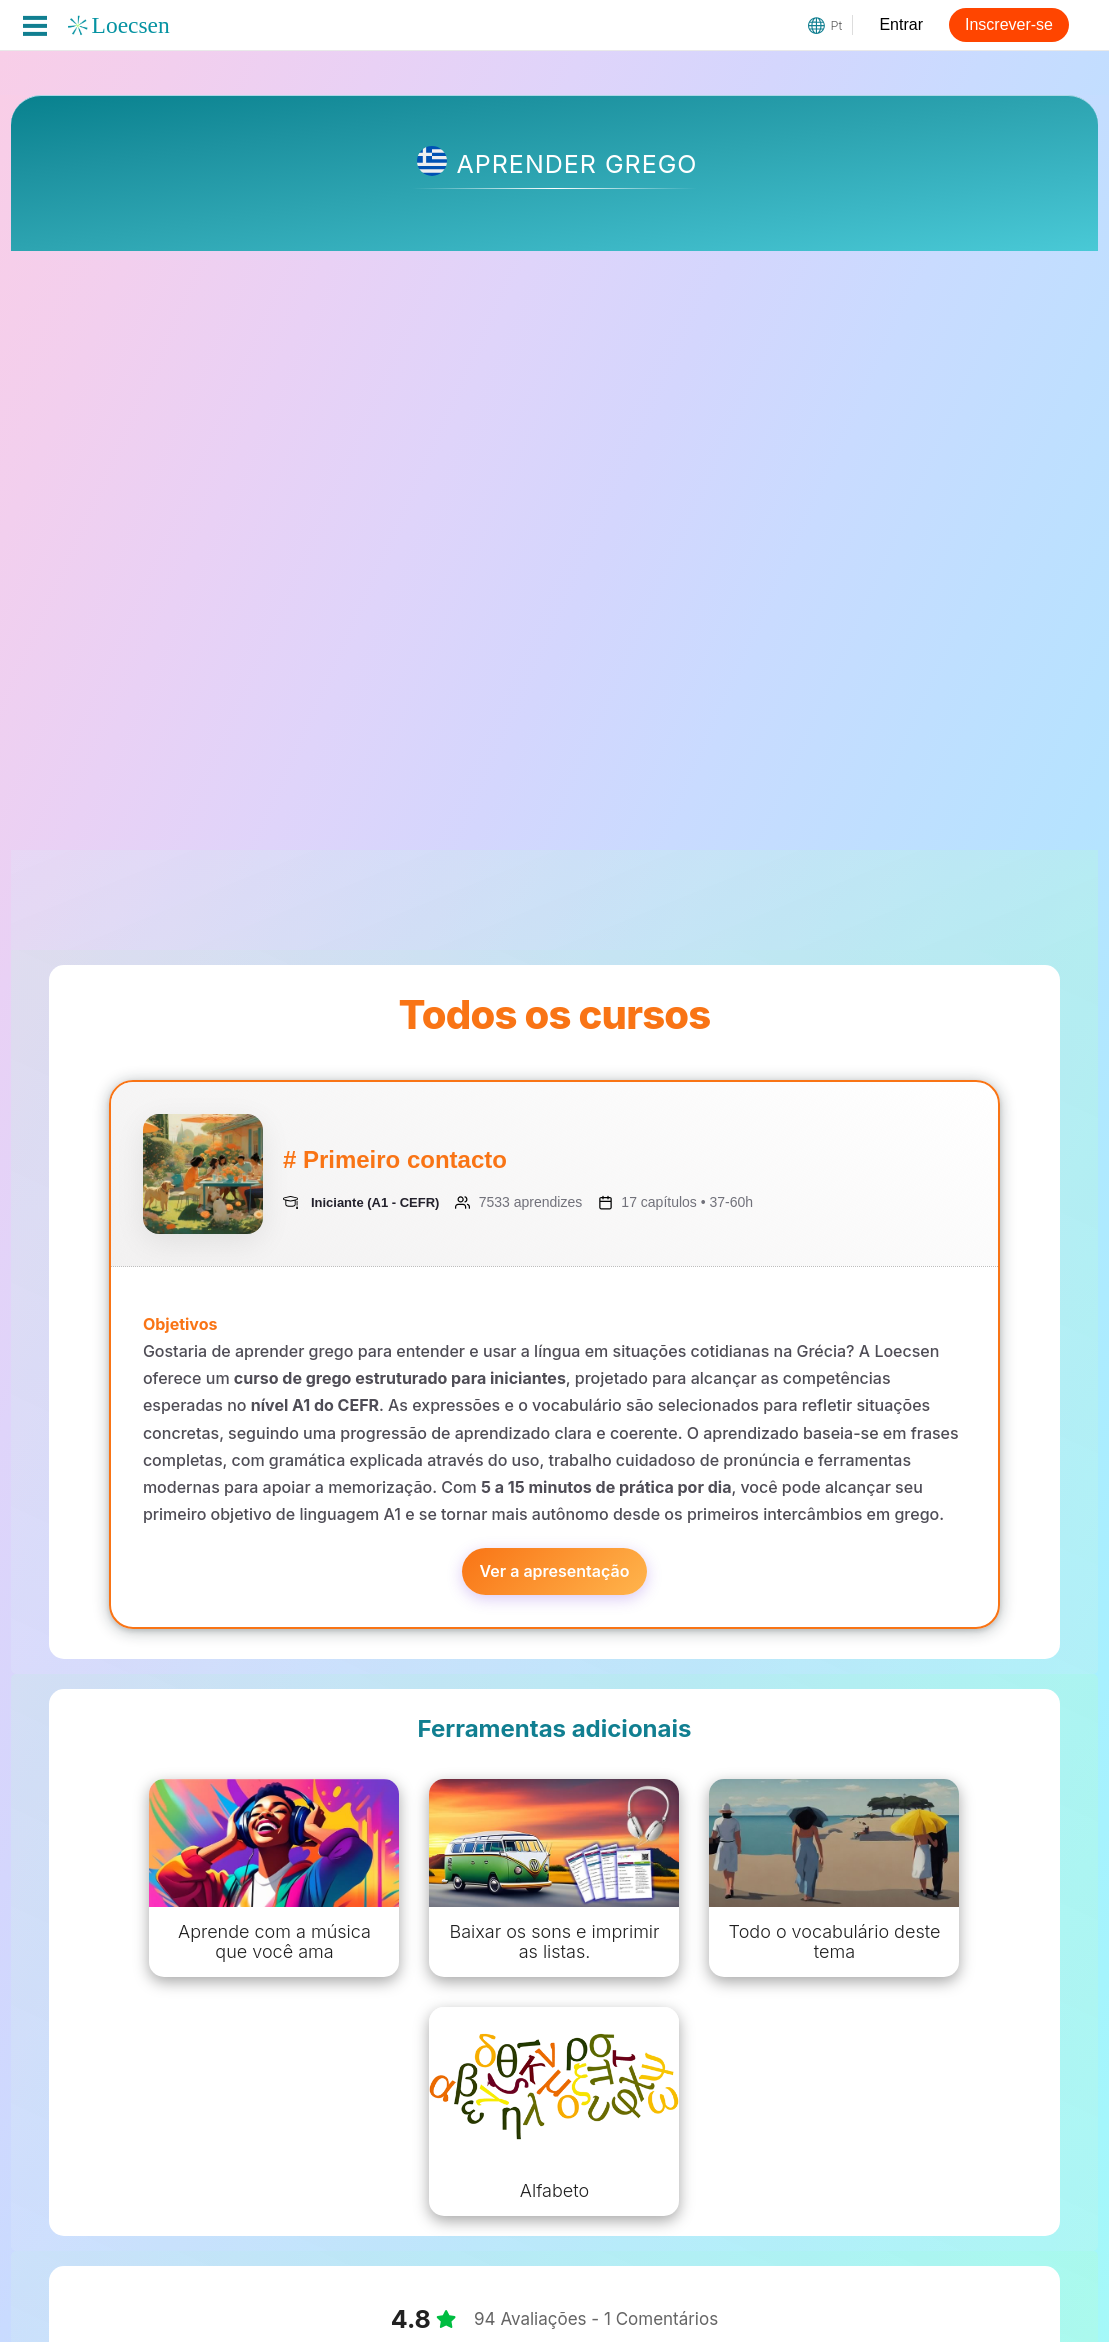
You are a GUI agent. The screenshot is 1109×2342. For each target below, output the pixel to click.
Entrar (901, 24)
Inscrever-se (1009, 24)
